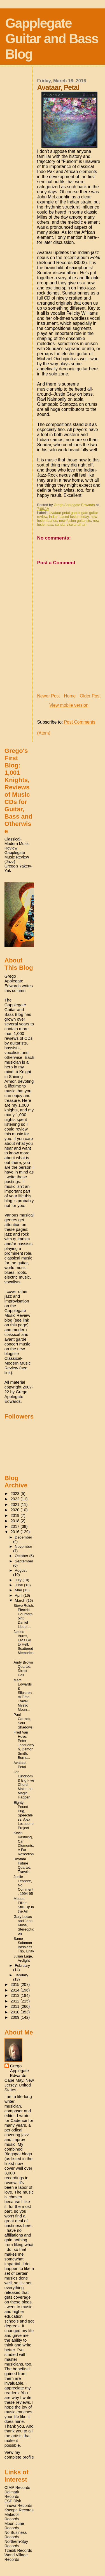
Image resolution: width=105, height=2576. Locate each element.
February (22, 1965)
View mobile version (68, 705)
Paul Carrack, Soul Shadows (23, 1720)
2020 (16, 1510)
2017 (16, 1526)
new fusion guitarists (75, 521)
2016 (16, 1532)
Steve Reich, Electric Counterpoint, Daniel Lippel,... (24, 1616)
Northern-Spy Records (16, 2543)
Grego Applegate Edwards (19, 2070)
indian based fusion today (69, 517)
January (21, 1975)
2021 (16, 1504)
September (24, 1561)
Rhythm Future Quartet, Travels (22, 1865)
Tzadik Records (18, 2550)
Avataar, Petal (20, 1765)
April (19, 1595)
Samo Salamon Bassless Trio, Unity (24, 1944)
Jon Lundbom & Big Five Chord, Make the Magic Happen (24, 1784)
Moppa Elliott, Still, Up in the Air (24, 1905)
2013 (16, 1995)
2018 (16, 1521)
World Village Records (16, 2557)
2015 (16, 1984)
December (23, 1537)
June (19, 1585)
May (19, 1590)
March (20, 1600)
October (22, 1556)
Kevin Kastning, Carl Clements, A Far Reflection (24, 1843)
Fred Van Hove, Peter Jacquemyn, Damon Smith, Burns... (24, 1745)
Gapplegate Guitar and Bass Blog (51, 39)
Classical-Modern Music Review (16, 843)
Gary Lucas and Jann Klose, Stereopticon (24, 1925)
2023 (16, 1493)
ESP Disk (12, 2501)
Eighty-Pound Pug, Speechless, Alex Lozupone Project (24, 1815)
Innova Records (18, 2505)
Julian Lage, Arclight (23, 1958)
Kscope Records (19, 2510)
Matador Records (11, 2516)
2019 (16, 1515)
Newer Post (48, 696)
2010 (16, 2012)
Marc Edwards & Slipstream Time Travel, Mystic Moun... (23, 1695)
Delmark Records (11, 2494)
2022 (16, 1499)
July (19, 1580)
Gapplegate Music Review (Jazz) (16, 857)
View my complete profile (19, 2454)
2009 (16, 2017)
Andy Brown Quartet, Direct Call (23, 1668)
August (21, 1570)
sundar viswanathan (70, 525)
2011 (16, 2006)
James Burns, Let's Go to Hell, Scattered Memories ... (24, 1644)
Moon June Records (14, 2525)
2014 (16, 1990)
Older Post (90, 696)
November (23, 1546)
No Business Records (15, 2534)
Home (70, 696)
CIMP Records (17, 2487)
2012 (16, 2001)
